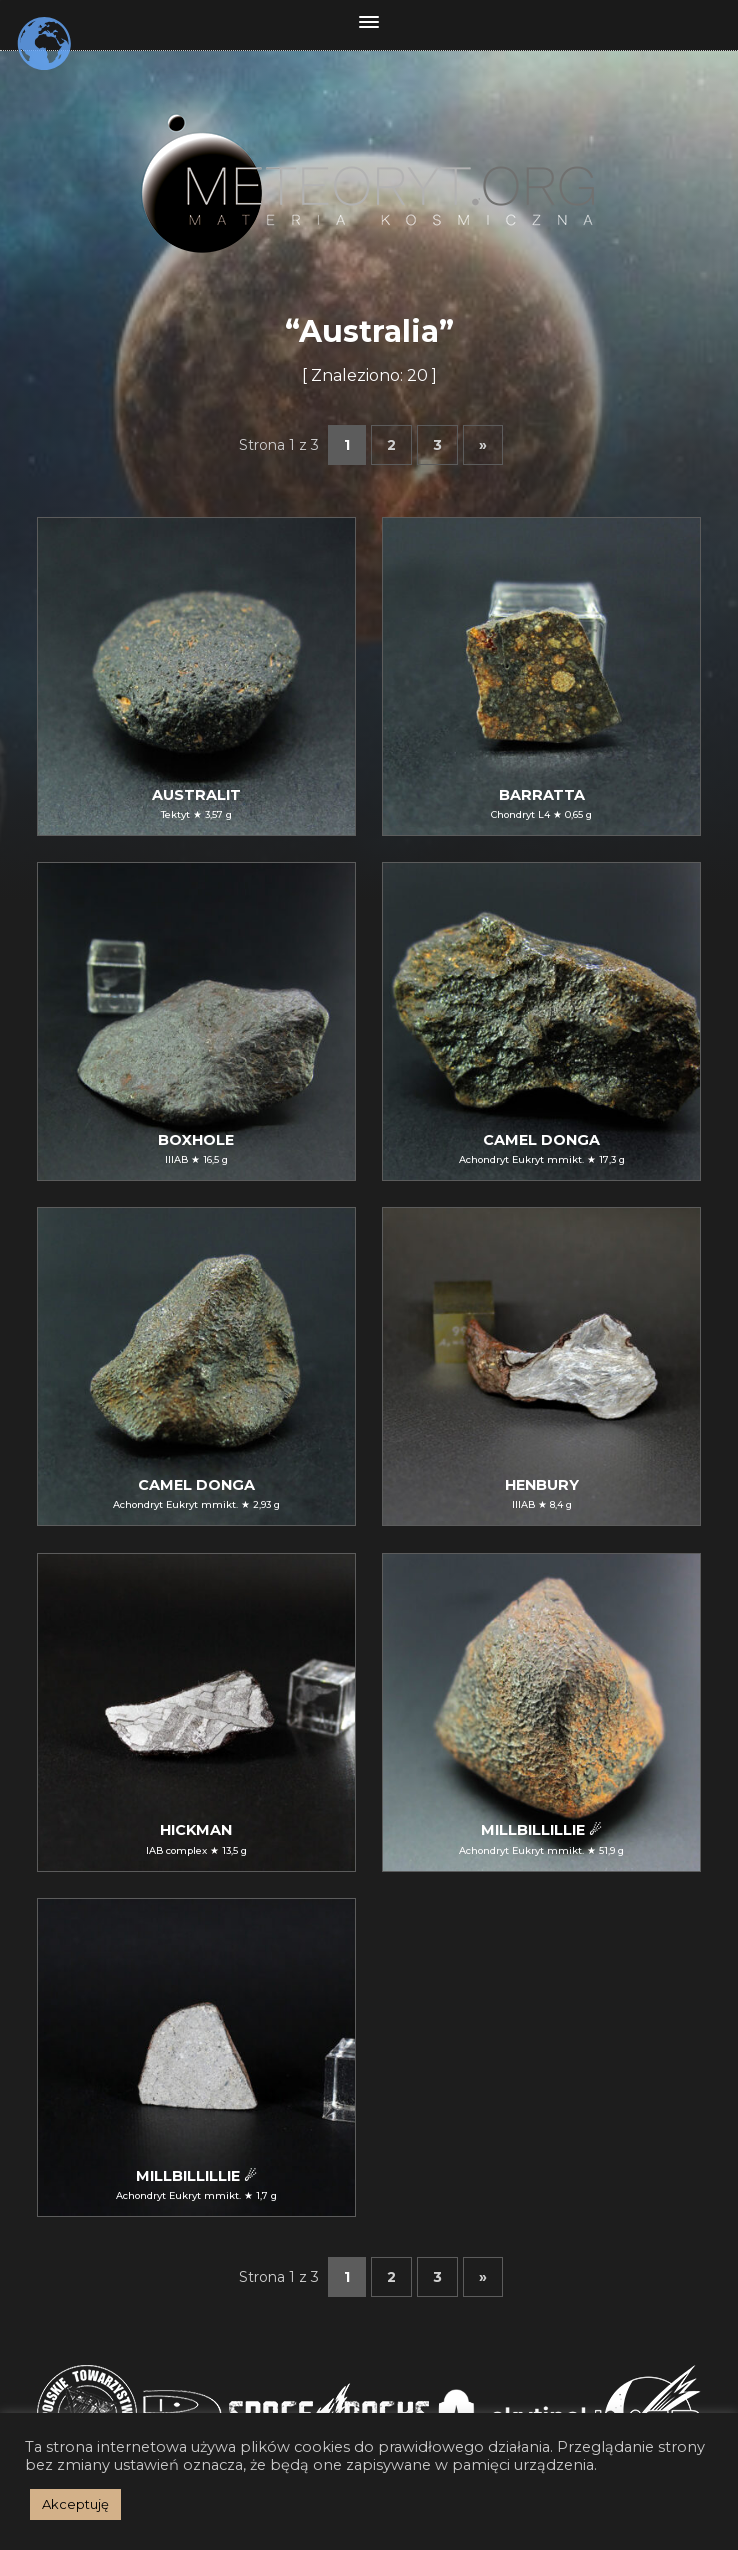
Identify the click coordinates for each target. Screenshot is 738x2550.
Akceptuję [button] (75, 2504)
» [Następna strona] (483, 445)
